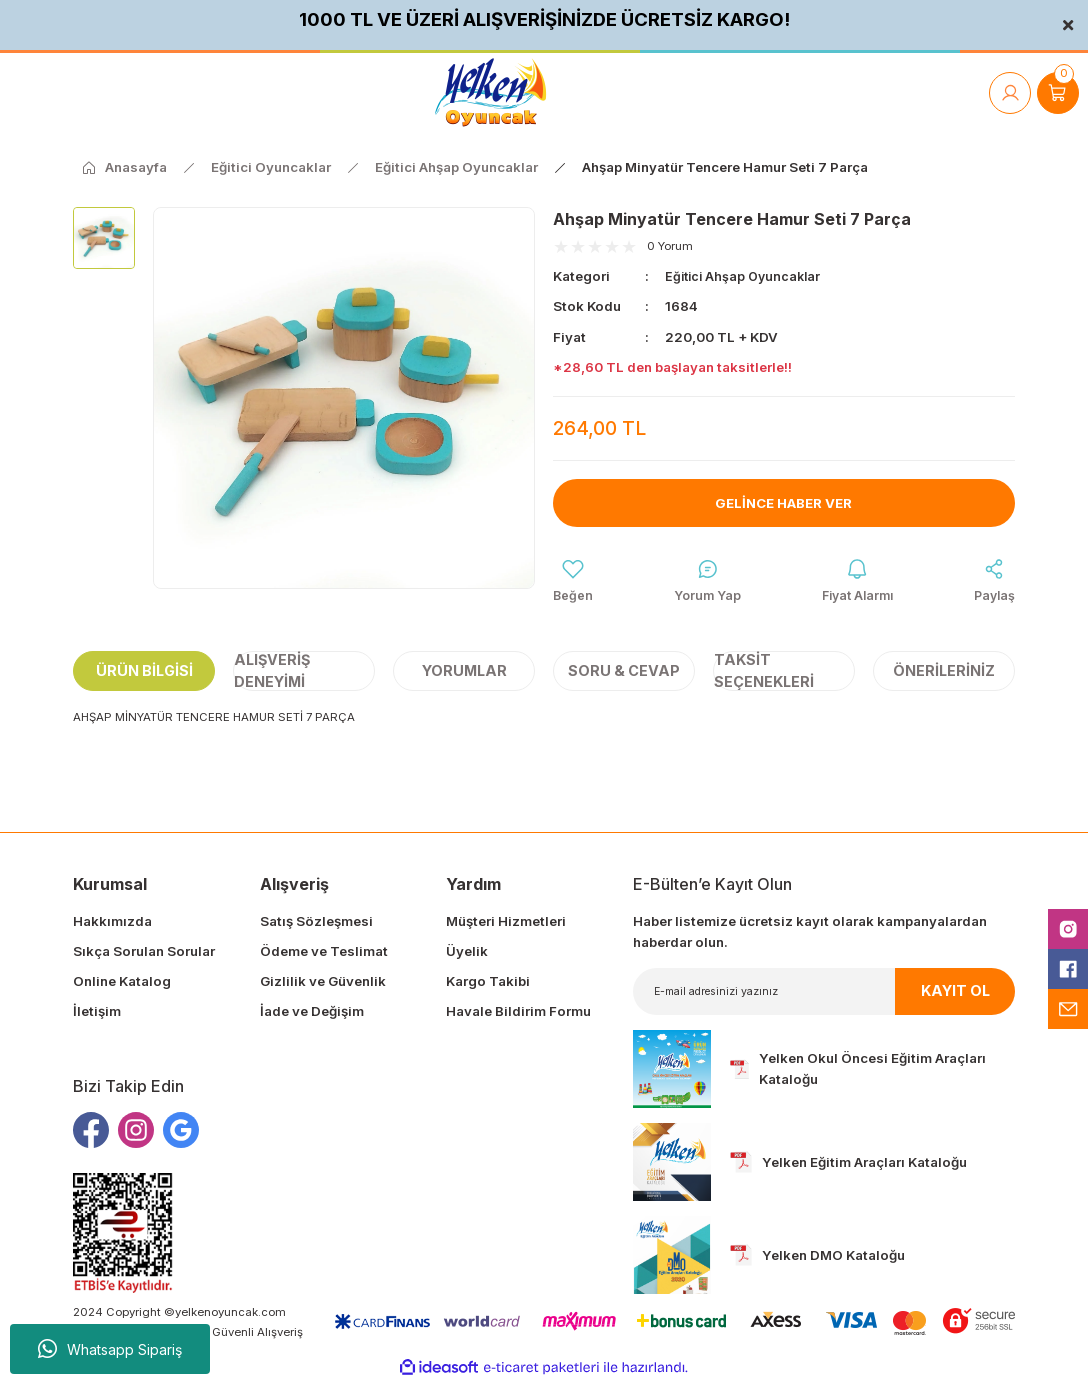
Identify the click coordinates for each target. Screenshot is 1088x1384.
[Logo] (490, 92)
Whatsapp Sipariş (110, 1349)
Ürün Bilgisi (144, 672)
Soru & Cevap (624, 672)
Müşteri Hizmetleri (506, 923)
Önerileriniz (944, 672)
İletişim (97, 1014)
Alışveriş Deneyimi (272, 673)
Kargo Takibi (488, 983)
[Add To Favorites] (573, 582)
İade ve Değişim (312, 1014)
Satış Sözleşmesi (316, 923)
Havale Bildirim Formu (518, 1014)
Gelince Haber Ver (783, 502)
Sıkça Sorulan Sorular (144, 953)
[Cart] (1058, 93)
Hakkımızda (112, 923)
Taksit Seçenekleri (764, 673)
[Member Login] (1010, 93)
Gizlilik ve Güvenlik (323, 983)
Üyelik (467, 953)
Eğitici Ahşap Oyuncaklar (746, 276)
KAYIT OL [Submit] (955, 993)
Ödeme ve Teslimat (324, 953)
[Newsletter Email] (824, 993)
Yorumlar (464, 672)
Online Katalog (122, 983)
